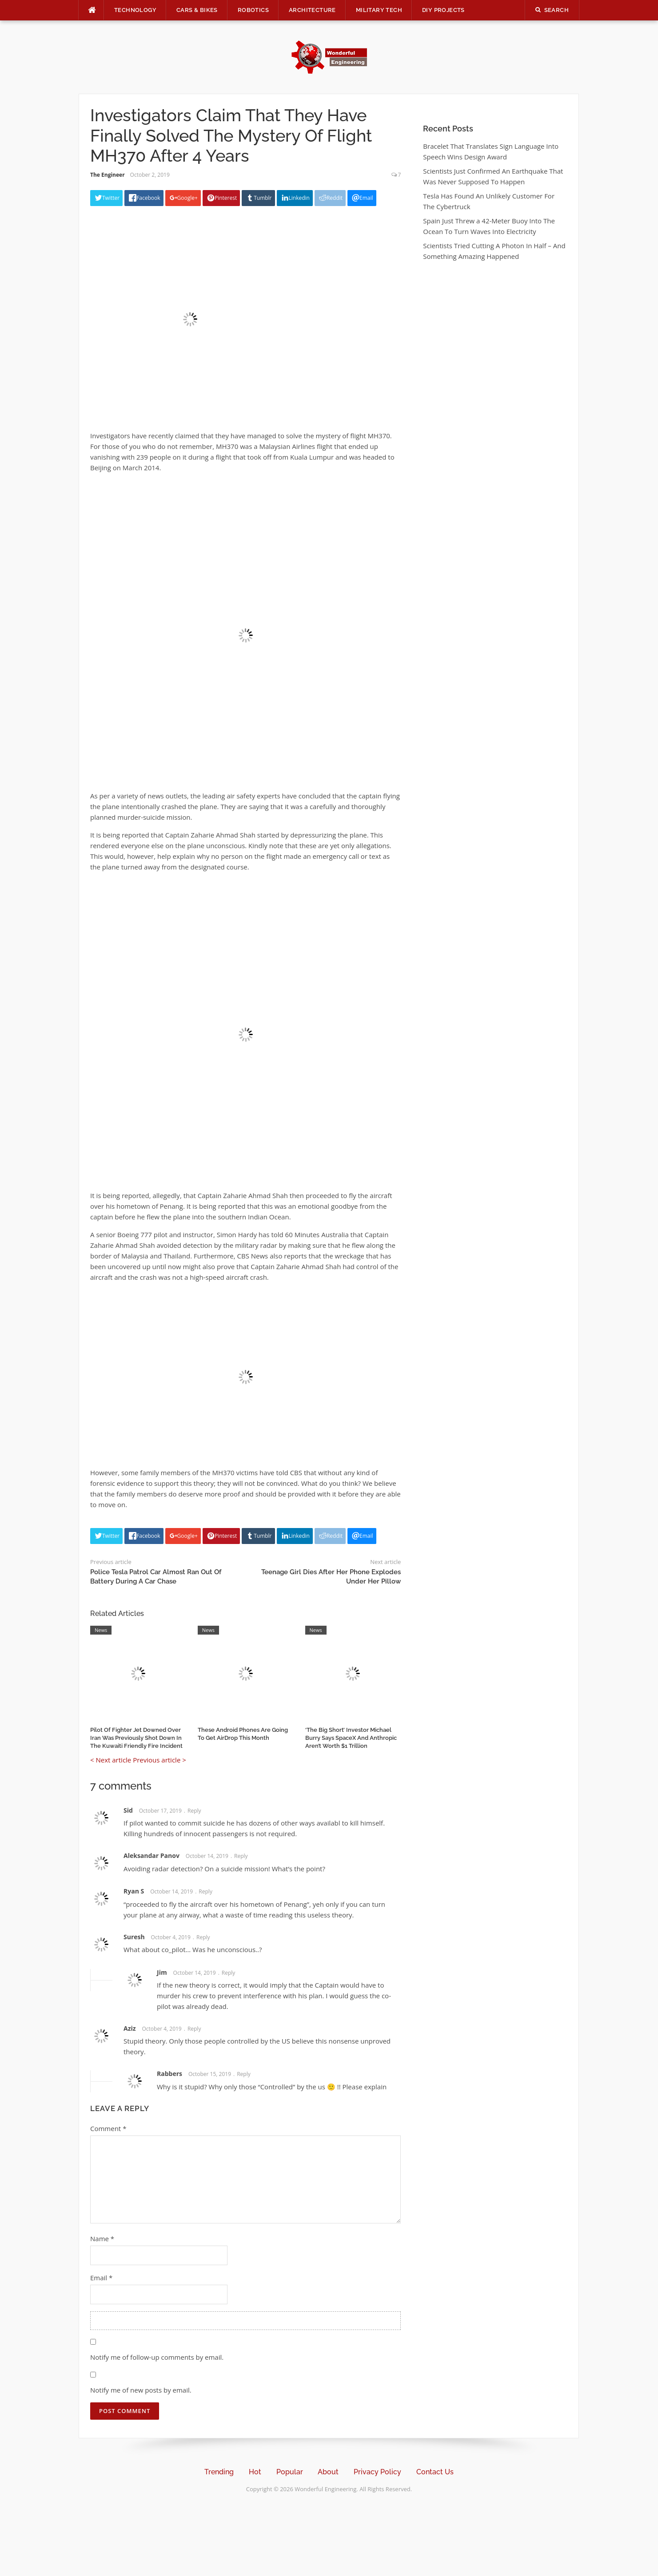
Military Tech (379, 10)
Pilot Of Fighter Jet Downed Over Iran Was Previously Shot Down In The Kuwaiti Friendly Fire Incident (136, 1738)
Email (101, 2277)
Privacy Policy (377, 2472)
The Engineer (107, 175)
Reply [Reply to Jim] (228, 1973)
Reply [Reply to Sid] (194, 1810)
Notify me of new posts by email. (140, 2389)
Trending (219, 2472)
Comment (108, 2128)
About (328, 2472)
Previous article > (159, 1759)
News (101, 1630)
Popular (289, 2472)
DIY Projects (443, 10)
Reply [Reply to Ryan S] (205, 1891)
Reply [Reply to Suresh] (203, 1937)
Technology (135, 10)
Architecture (312, 10)
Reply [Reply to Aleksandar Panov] (241, 1856)
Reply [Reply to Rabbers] (244, 2074)
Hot (255, 2472)
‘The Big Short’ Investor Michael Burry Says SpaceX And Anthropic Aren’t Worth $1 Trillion (351, 1738)
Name (102, 2238)
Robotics (253, 10)
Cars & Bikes (197, 10)
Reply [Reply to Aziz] (194, 2028)
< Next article (110, 1759)
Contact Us (435, 2472)
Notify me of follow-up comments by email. (156, 2357)
